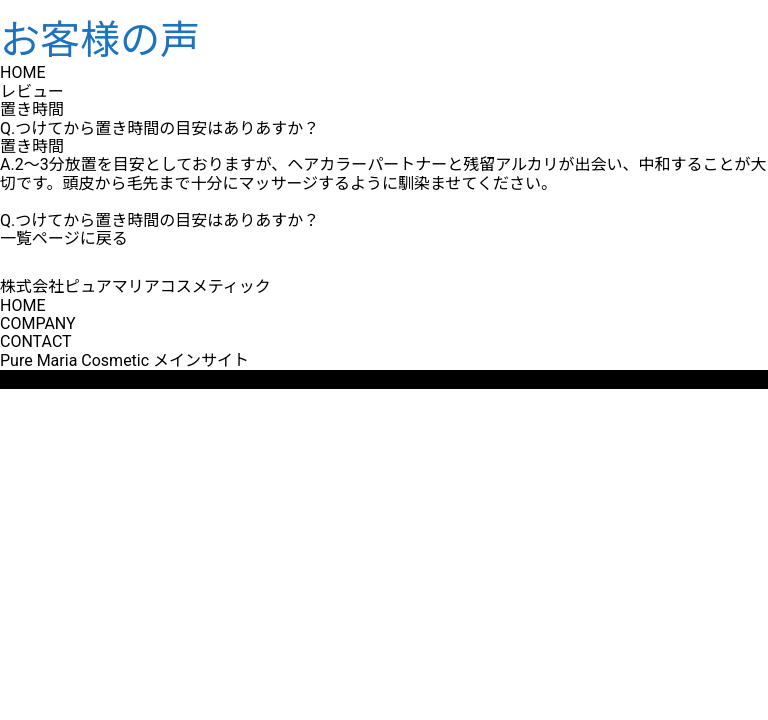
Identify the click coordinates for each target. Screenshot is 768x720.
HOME (22, 305)
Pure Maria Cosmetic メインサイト (124, 360)
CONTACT (36, 341)
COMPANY (38, 323)
